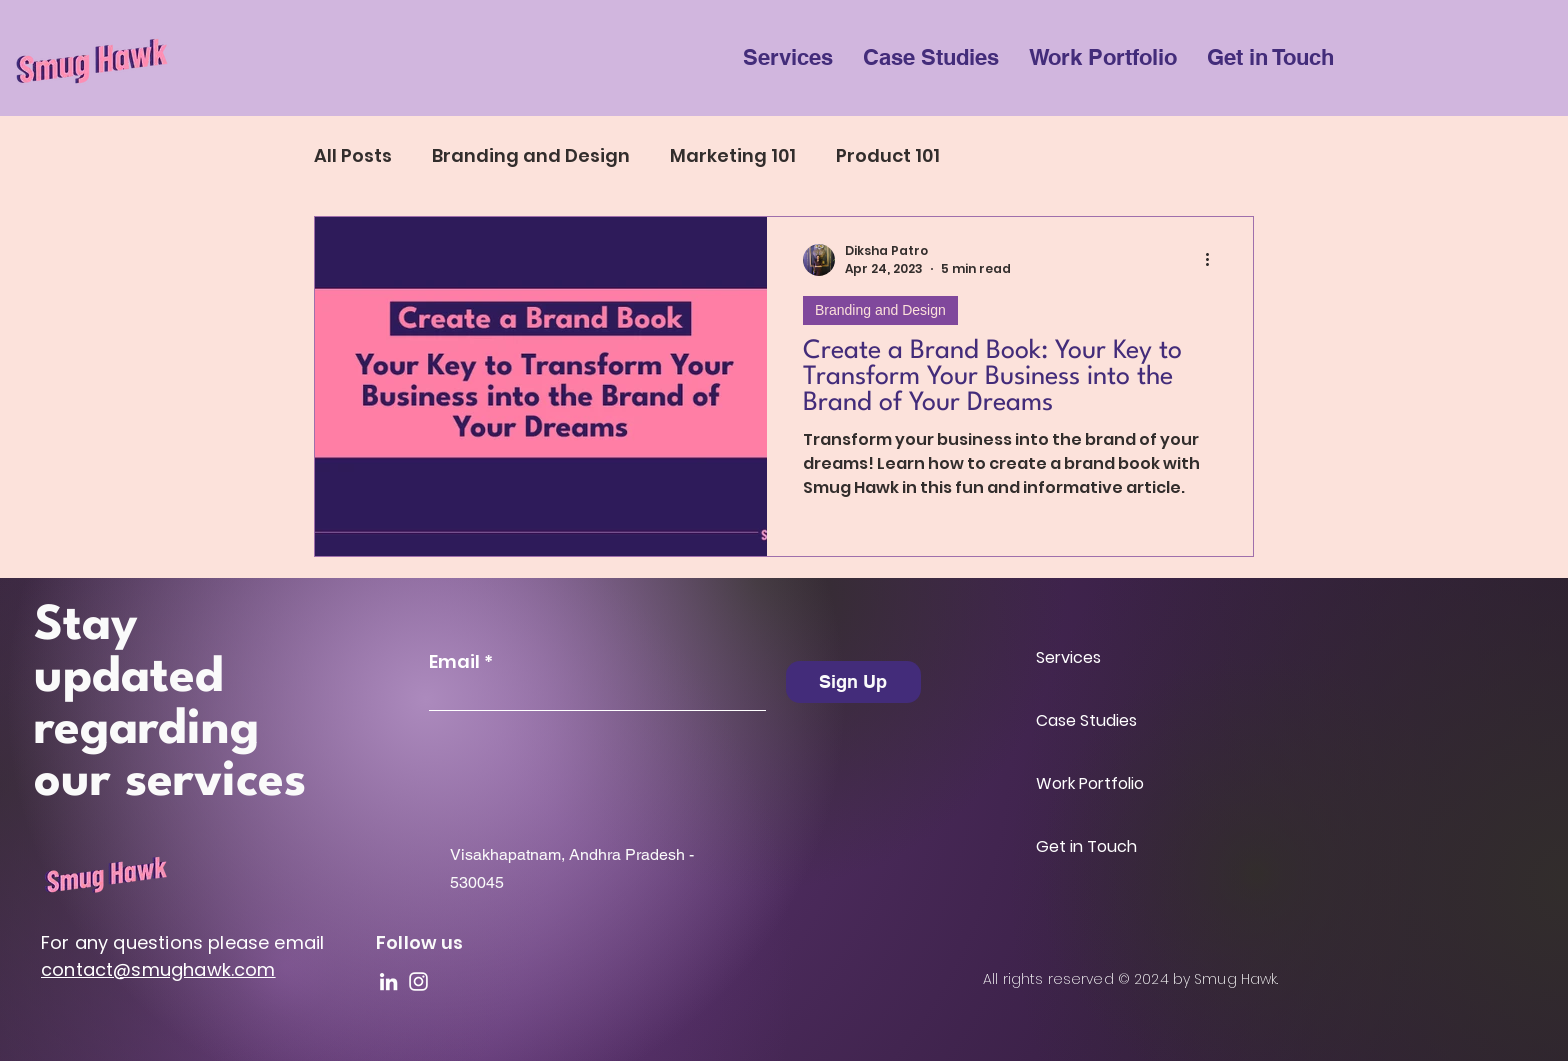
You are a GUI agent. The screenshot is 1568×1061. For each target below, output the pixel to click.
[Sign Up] (853, 682)
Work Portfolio (1090, 783)
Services (1068, 657)
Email (454, 662)
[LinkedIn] (388, 981)
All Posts (353, 155)
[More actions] (1214, 260)
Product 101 (888, 155)
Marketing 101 (733, 155)
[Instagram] (418, 981)
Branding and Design (531, 155)
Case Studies (1086, 720)
